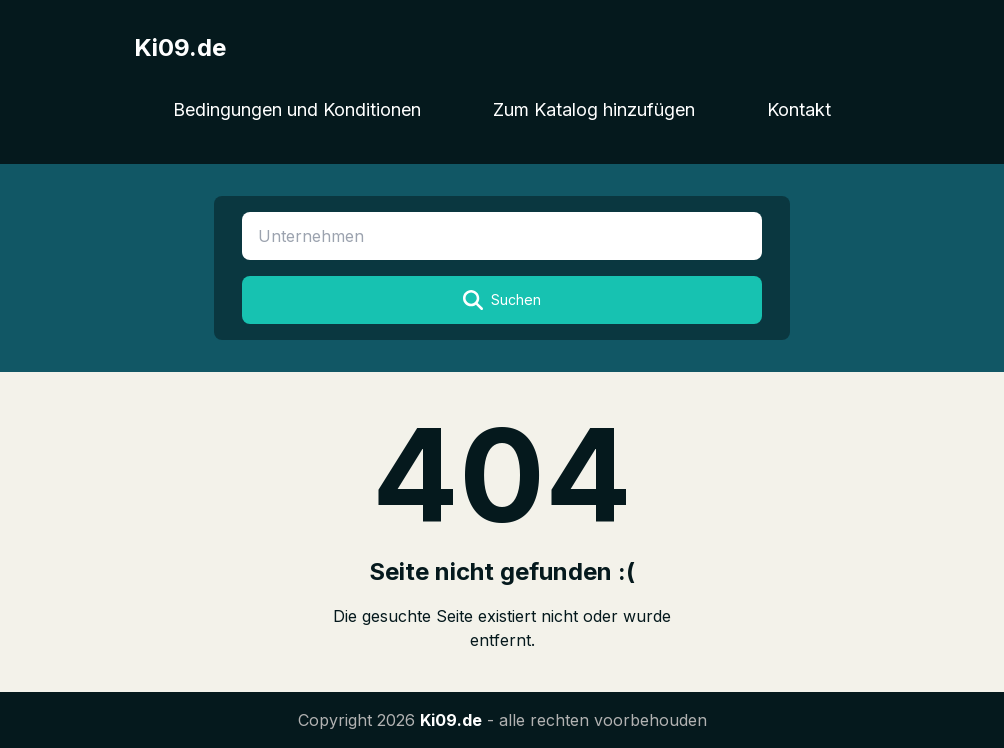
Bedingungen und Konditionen (297, 109)
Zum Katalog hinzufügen (594, 109)
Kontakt (799, 109)
